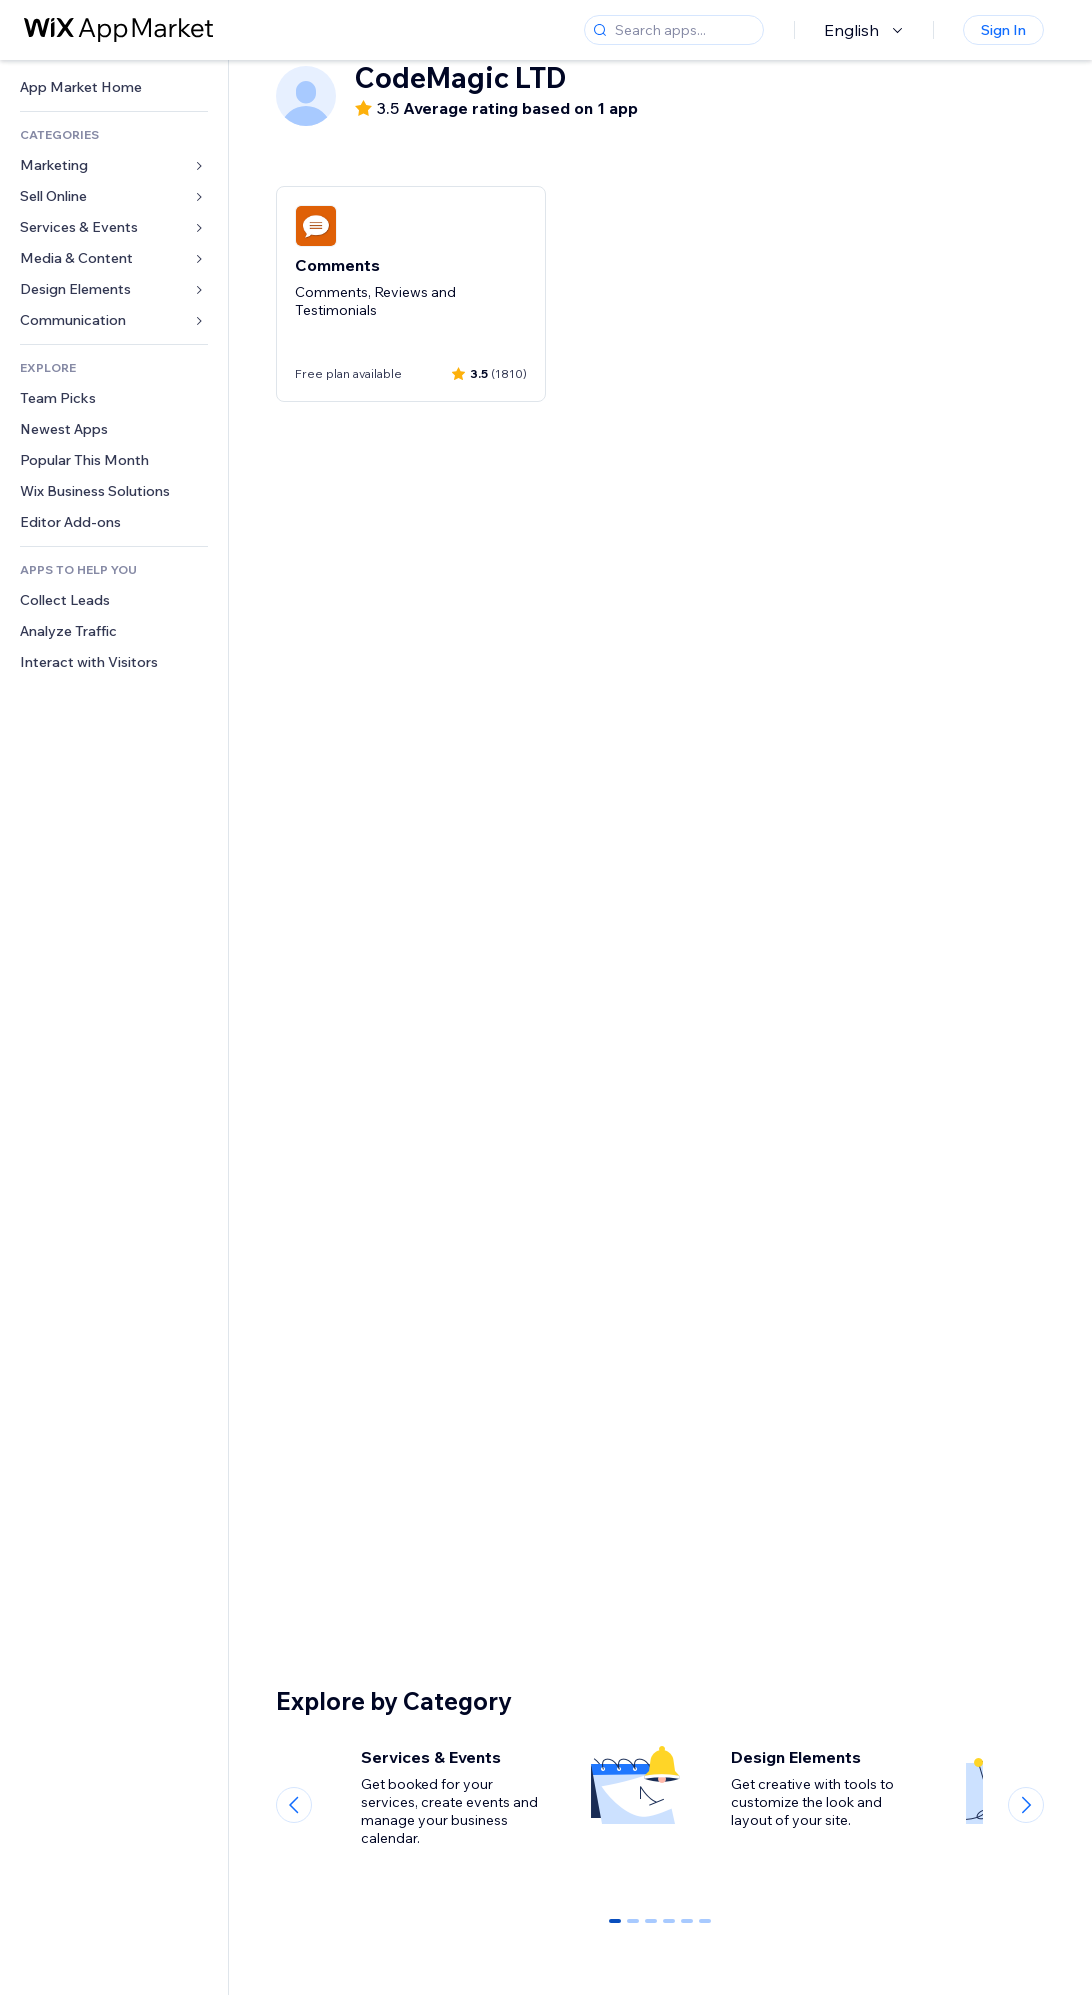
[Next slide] (1026, 1805)
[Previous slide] (294, 1805)
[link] (114, 87)
